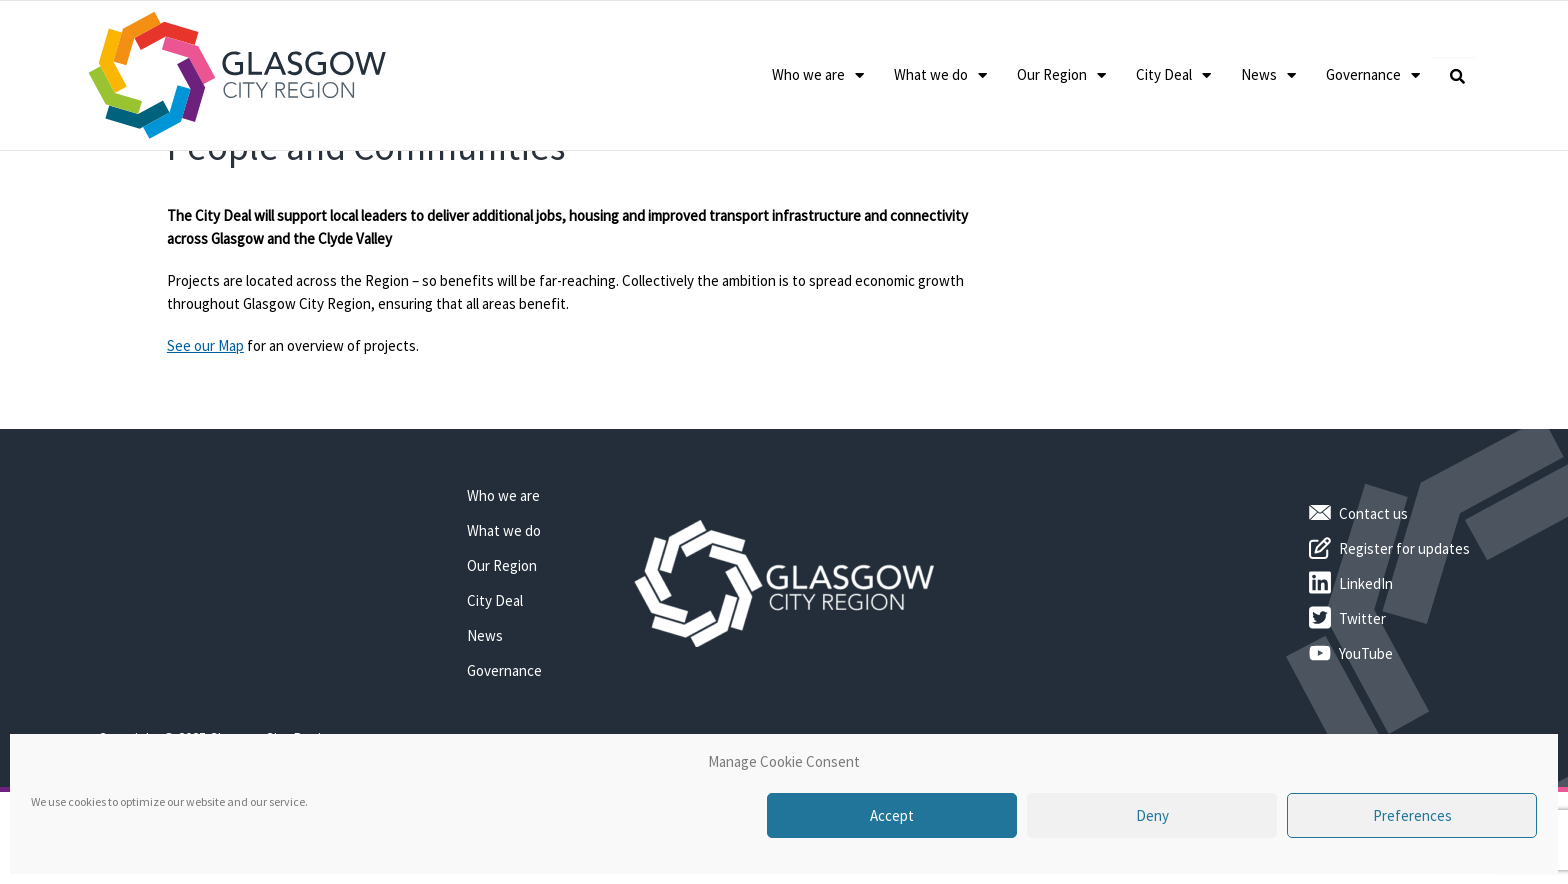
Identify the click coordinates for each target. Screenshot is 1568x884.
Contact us (1373, 591)
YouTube (1366, 731)
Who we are (818, 75)
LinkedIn (1366, 661)
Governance (1373, 75)
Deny (1152, 815)
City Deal (1173, 75)
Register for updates (1404, 626)
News (1268, 75)
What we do (940, 75)
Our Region (1061, 75)
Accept (892, 815)
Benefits (291, 175)
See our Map (205, 424)
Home (183, 175)
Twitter (1362, 696)
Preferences (1412, 815)
